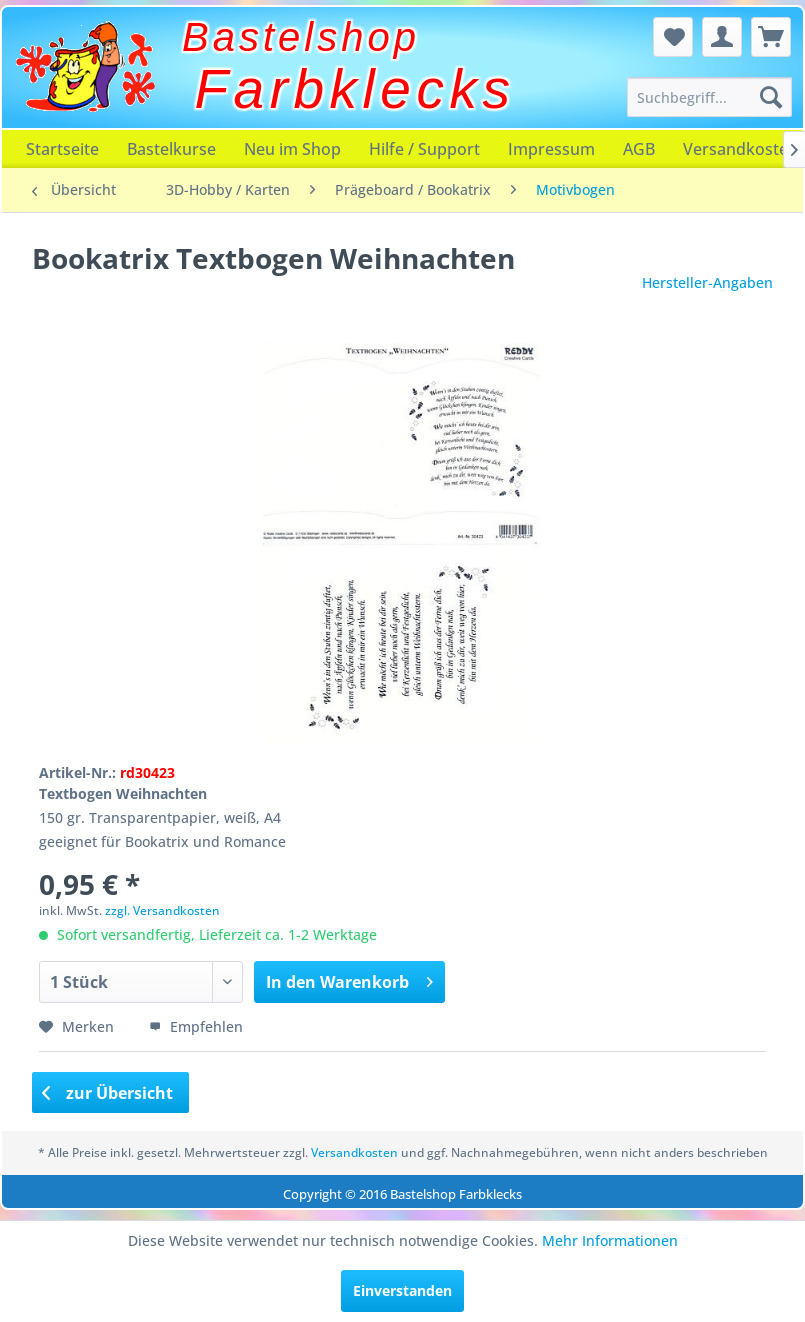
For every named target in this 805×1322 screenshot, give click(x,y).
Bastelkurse (171, 149)
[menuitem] (709, 97)
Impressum (551, 149)
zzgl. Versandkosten (162, 910)
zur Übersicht (108, 1093)
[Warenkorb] (771, 37)
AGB (639, 149)
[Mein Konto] (722, 37)
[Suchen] (771, 97)
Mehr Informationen (610, 1240)
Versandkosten (354, 1152)
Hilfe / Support (424, 149)
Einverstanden (402, 1290)
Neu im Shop (292, 149)
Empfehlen (196, 1026)
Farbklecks (355, 89)
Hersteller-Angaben (707, 282)
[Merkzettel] (673, 37)
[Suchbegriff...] (709, 97)
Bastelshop (301, 37)
